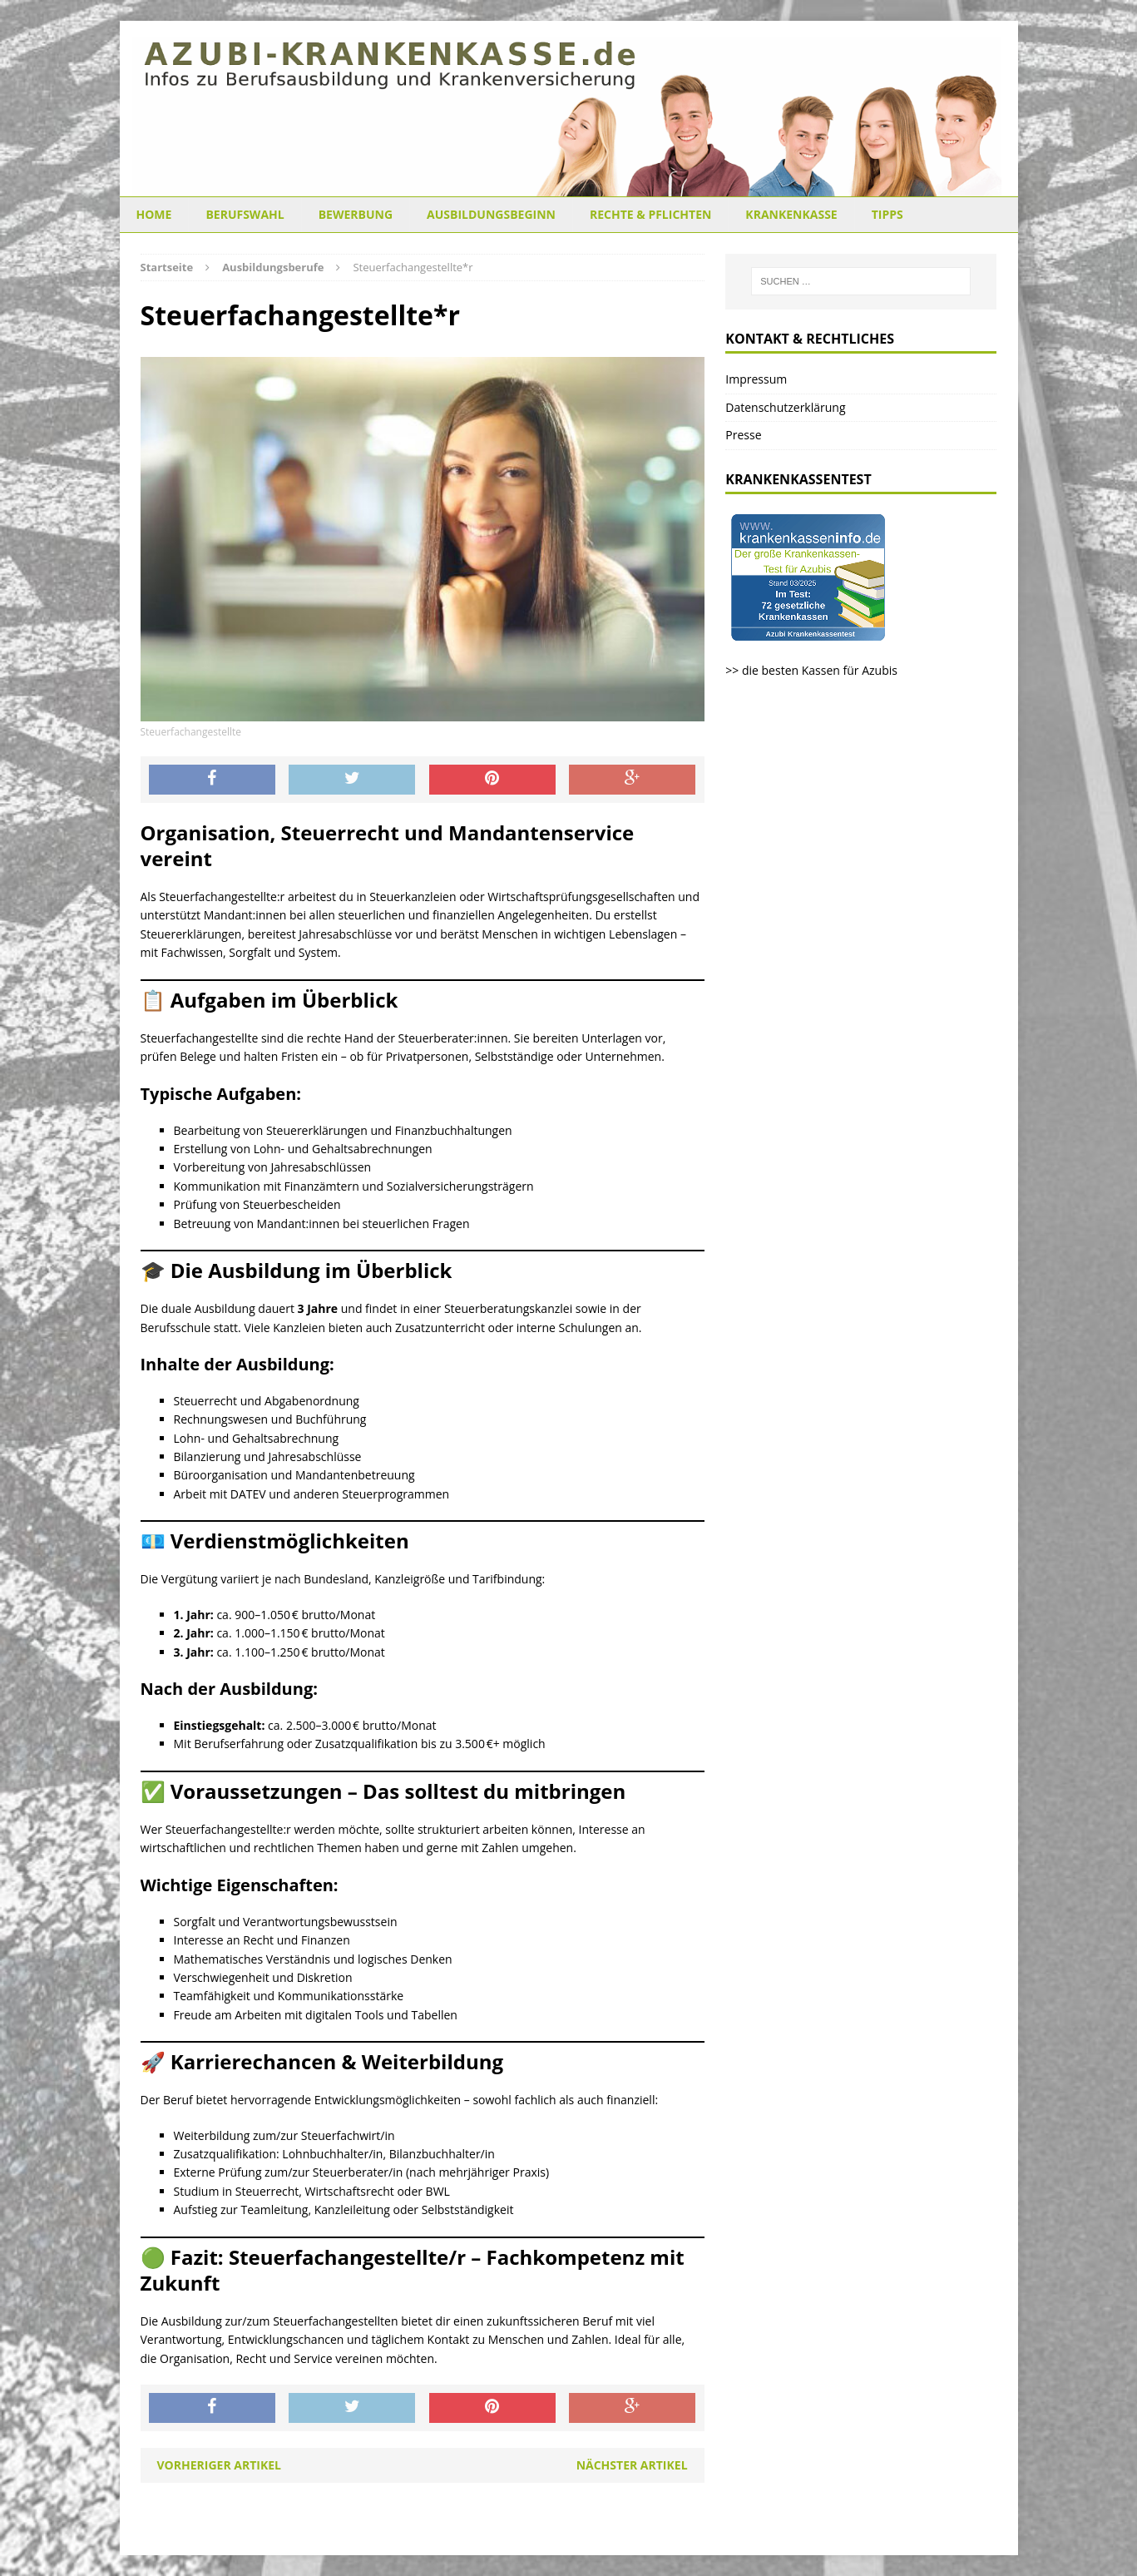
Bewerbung (356, 214)
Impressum (756, 379)
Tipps (887, 214)
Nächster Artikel (632, 2465)
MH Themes (428, 2539)
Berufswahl (244, 214)
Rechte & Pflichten (650, 214)
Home (154, 214)
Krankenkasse (791, 214)
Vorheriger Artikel (219, 2465)
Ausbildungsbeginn (491, 214)
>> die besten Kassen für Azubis (811, 670)
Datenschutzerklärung (785, 407)
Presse (743, 435)
